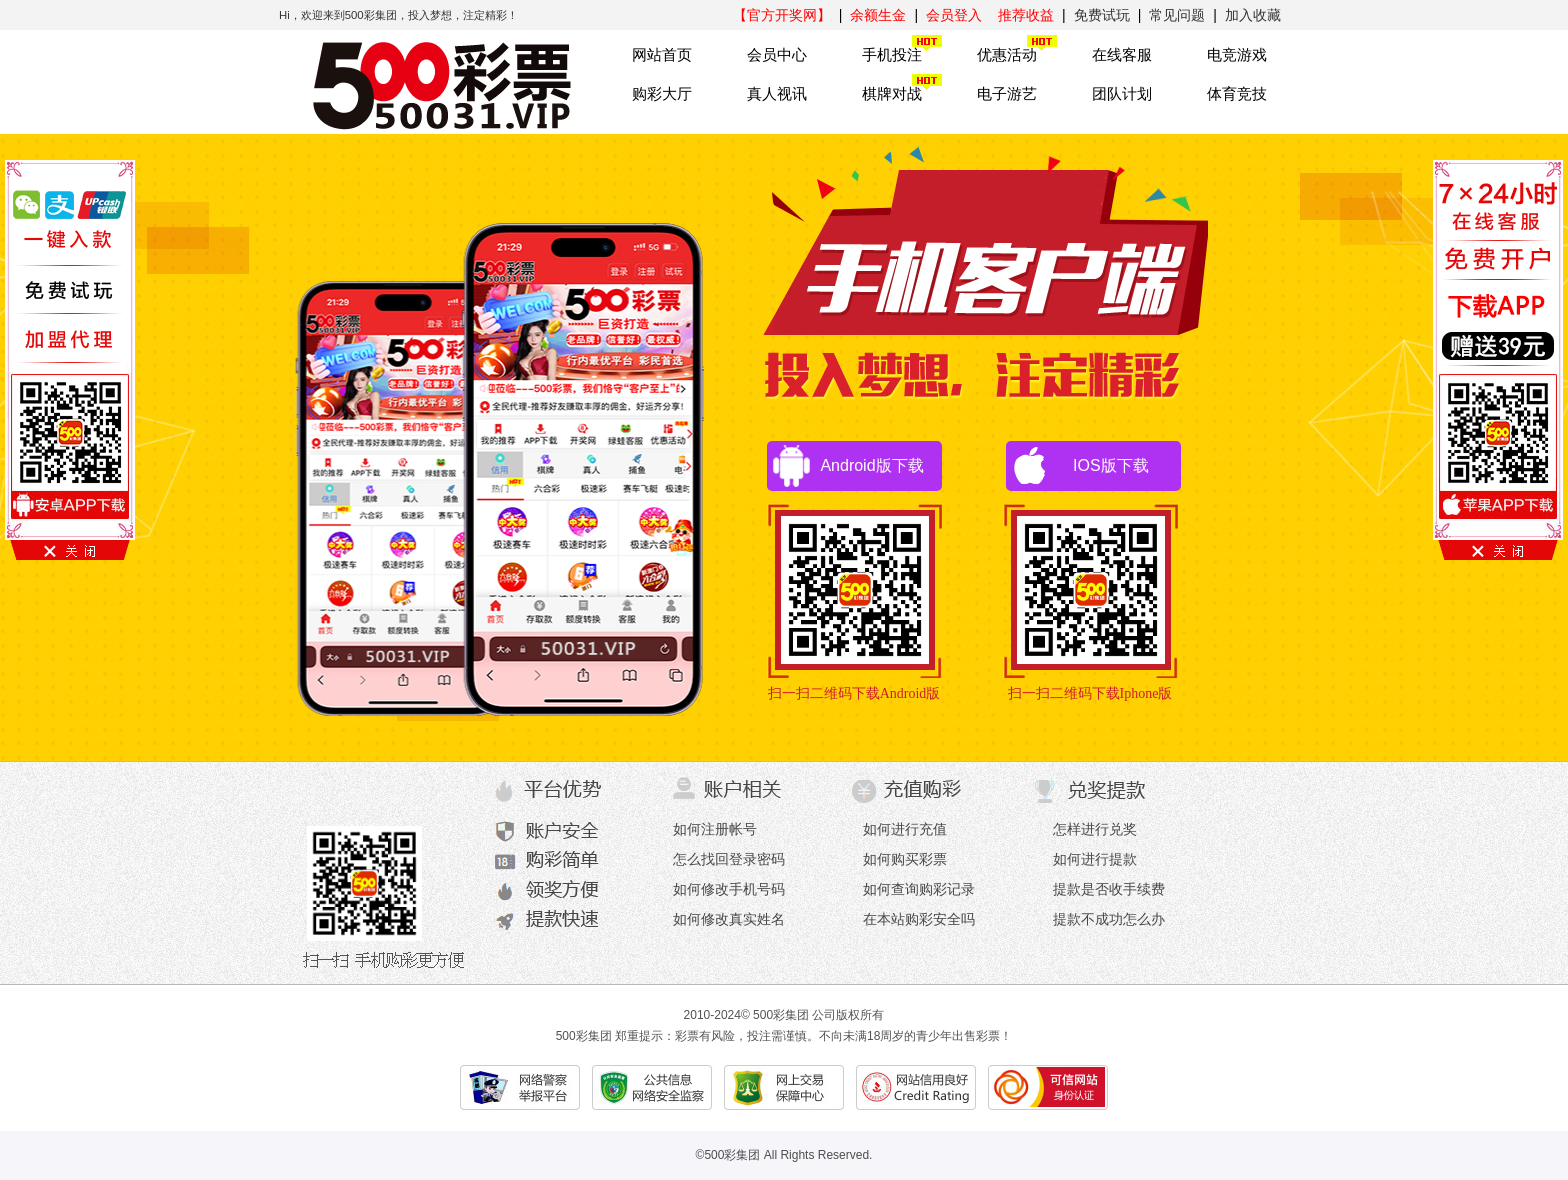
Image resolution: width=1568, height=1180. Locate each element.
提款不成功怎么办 (1109, 919)
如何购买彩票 (905, 859)
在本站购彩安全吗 (919, 919)
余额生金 (878, 15)
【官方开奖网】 (782, 15)
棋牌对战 (892, 93)
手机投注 (892, 54)
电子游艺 (1007, 93)
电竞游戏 (1237, 54)
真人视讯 (777, 93)
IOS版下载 (1077, 466)
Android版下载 (845, 466)
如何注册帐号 (715, 829)
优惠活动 (1007, 54)
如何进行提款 (1095, 859)
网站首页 (662, 54)
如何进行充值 (905, 829)
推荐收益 (1026, 15)
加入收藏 (1253, 15)
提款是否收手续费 (1109, 889)
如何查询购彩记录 (919, 889)
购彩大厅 (662, 93)
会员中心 (777, 54)
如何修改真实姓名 (729, 919)
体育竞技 (1237, 93)
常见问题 (1177, 15)
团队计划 (1122, 93)
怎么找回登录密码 (729, 859)
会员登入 (954, 15)
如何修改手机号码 (729, 889)
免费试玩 (1102, 15)
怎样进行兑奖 (1095, 829)
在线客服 (1122, 54)
